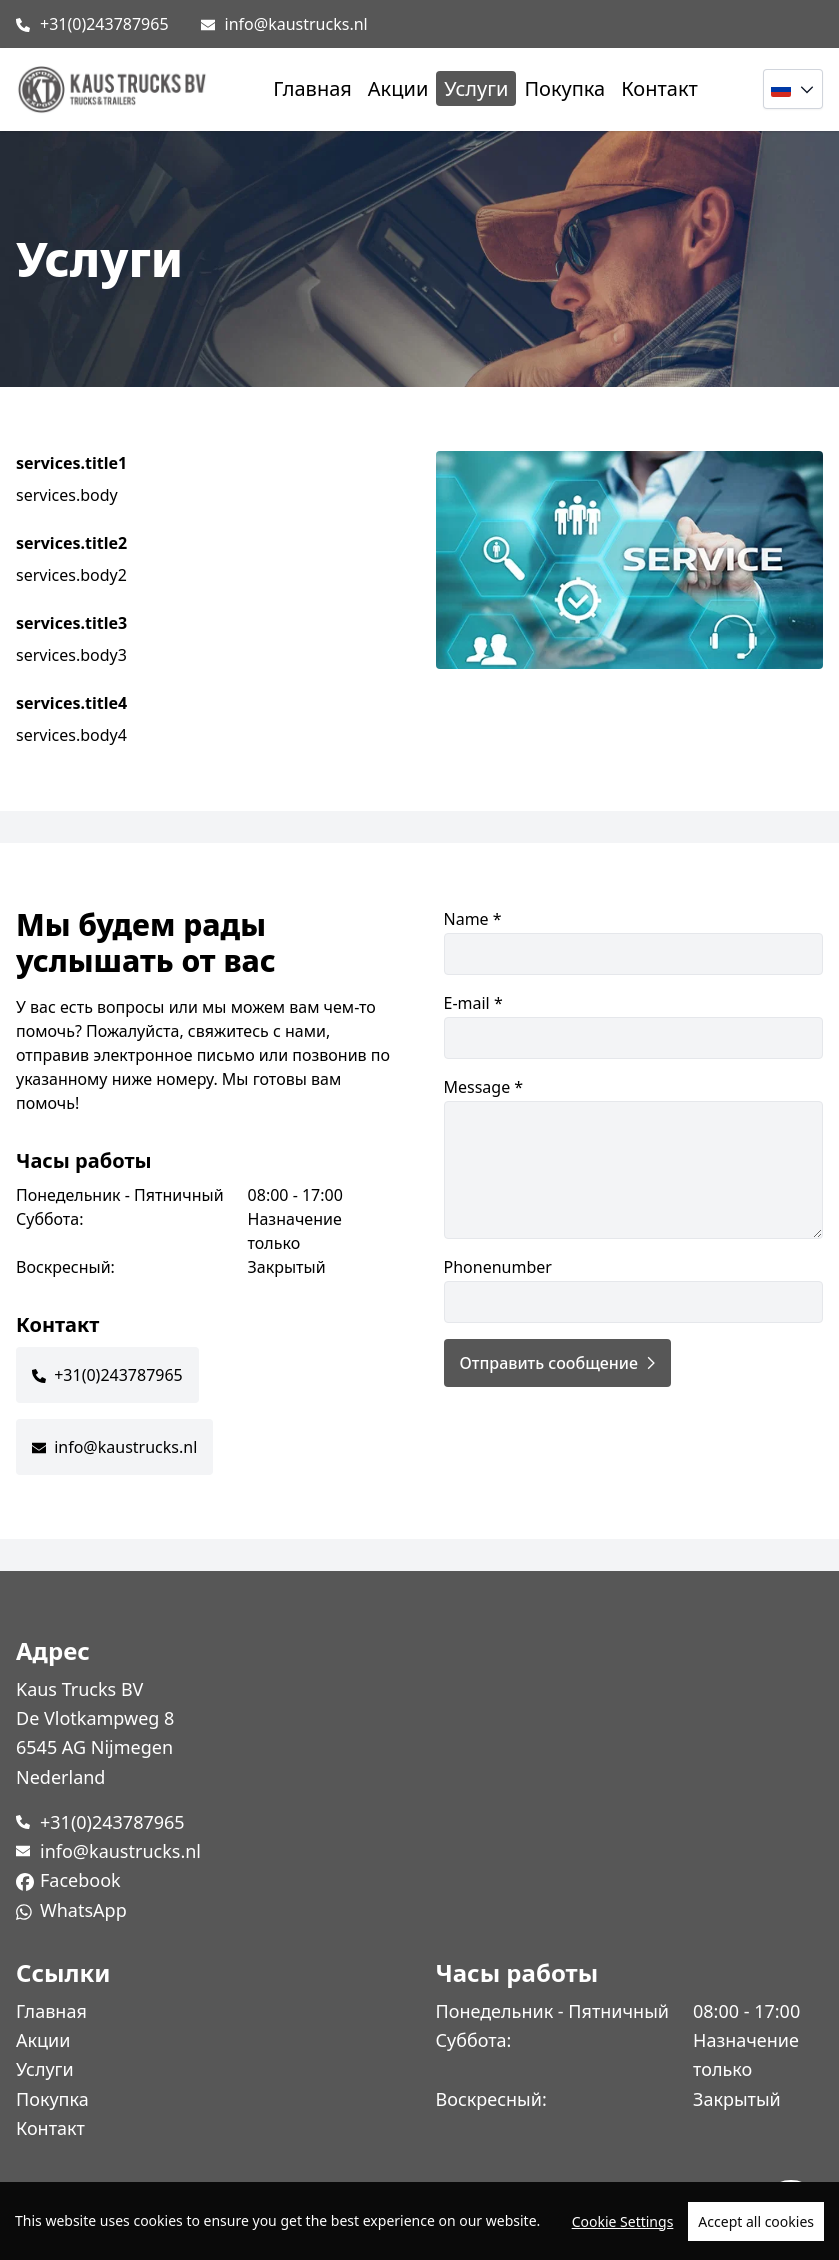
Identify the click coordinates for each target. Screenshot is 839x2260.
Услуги (476, 88)
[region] (419, 2221)
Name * (634, 941)
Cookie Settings (623, 2221)
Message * (634, 1157)
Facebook (80, 1880)
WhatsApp (83, 1910)
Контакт (659, 88)
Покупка (564, 88)
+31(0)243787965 (104, 24)
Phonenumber (634, 1289)
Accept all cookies (756, 2221)
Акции (398, 88)
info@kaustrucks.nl (296, 24)
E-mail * (634, 1025)
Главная (312, 88)
